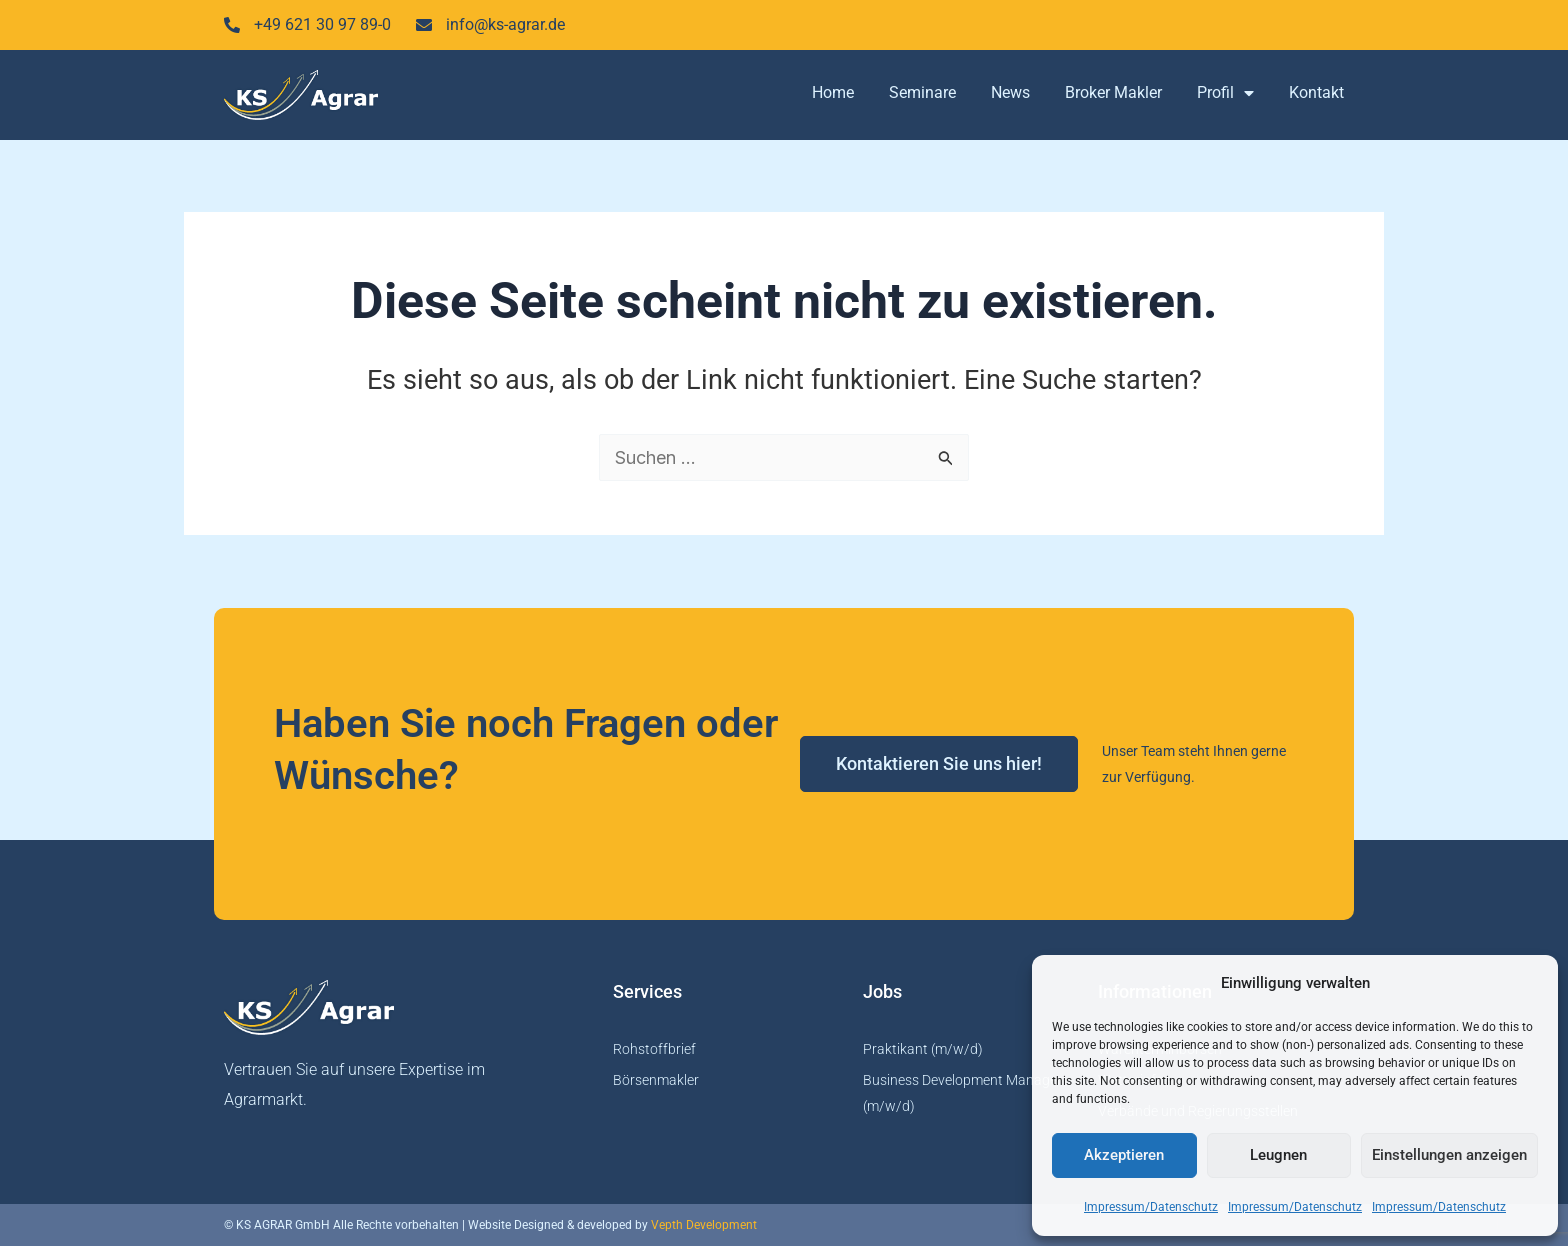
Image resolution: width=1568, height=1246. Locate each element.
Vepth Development (704, 1225)
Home (833, 92)
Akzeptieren (1124, 1155)
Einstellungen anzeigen (1449, 1155)
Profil (1225, 93)
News (1010, 92)
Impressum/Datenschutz (1151, 1207)
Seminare (922, 92)
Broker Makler (1113, 92)
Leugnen (1278, 1155)
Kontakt (1316, 92)
